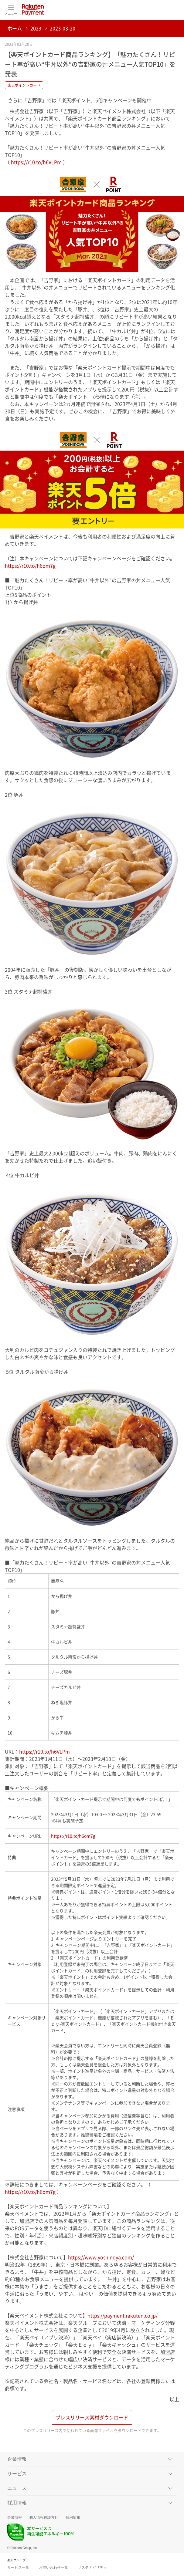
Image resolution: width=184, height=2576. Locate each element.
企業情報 (14, 2517)
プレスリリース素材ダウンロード (92, 2417)
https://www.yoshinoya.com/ (101, 2257)
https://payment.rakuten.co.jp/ (122, 2315)
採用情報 (73, 2517)
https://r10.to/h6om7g (30, 565)
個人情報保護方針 (43, 2517)
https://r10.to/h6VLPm (36, 162)
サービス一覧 (18, 2567)
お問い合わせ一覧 (53, 2567)
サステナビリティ (92, 2567)
